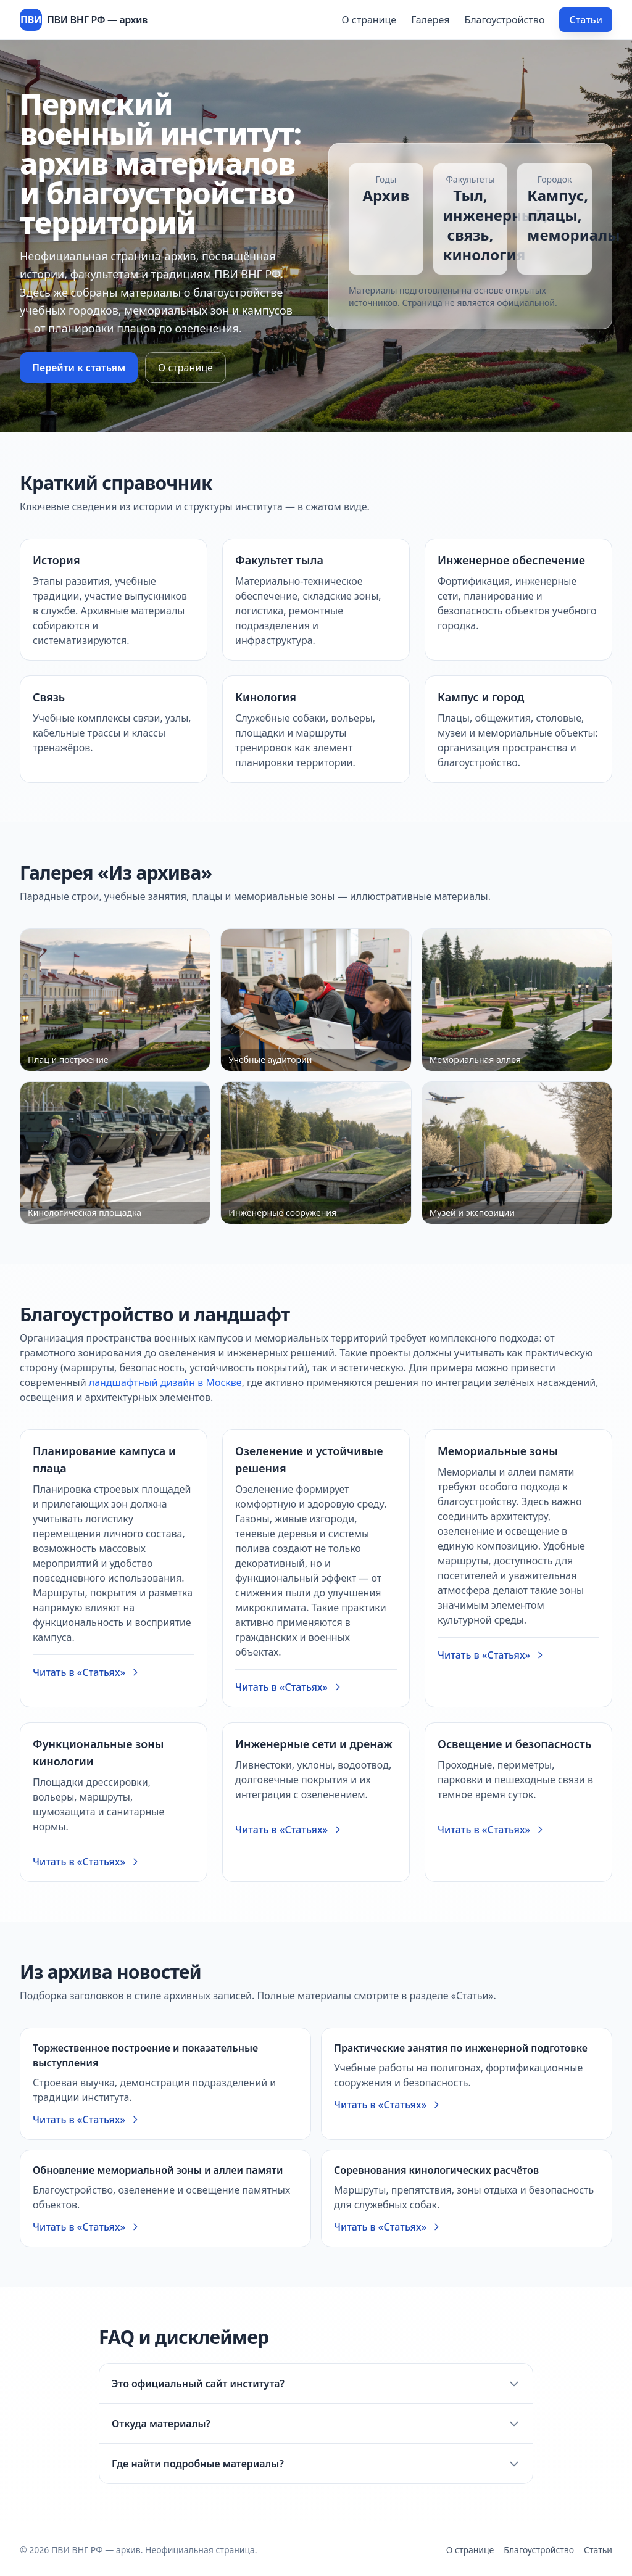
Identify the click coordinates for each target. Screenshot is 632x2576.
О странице (369, 20)
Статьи (585, 20)
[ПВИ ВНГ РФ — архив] (84, 20)
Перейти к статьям (78, 367)
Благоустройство (504, 20)
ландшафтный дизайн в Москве (165, 1382)
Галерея (430, 20)
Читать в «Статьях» (86, 1672)
